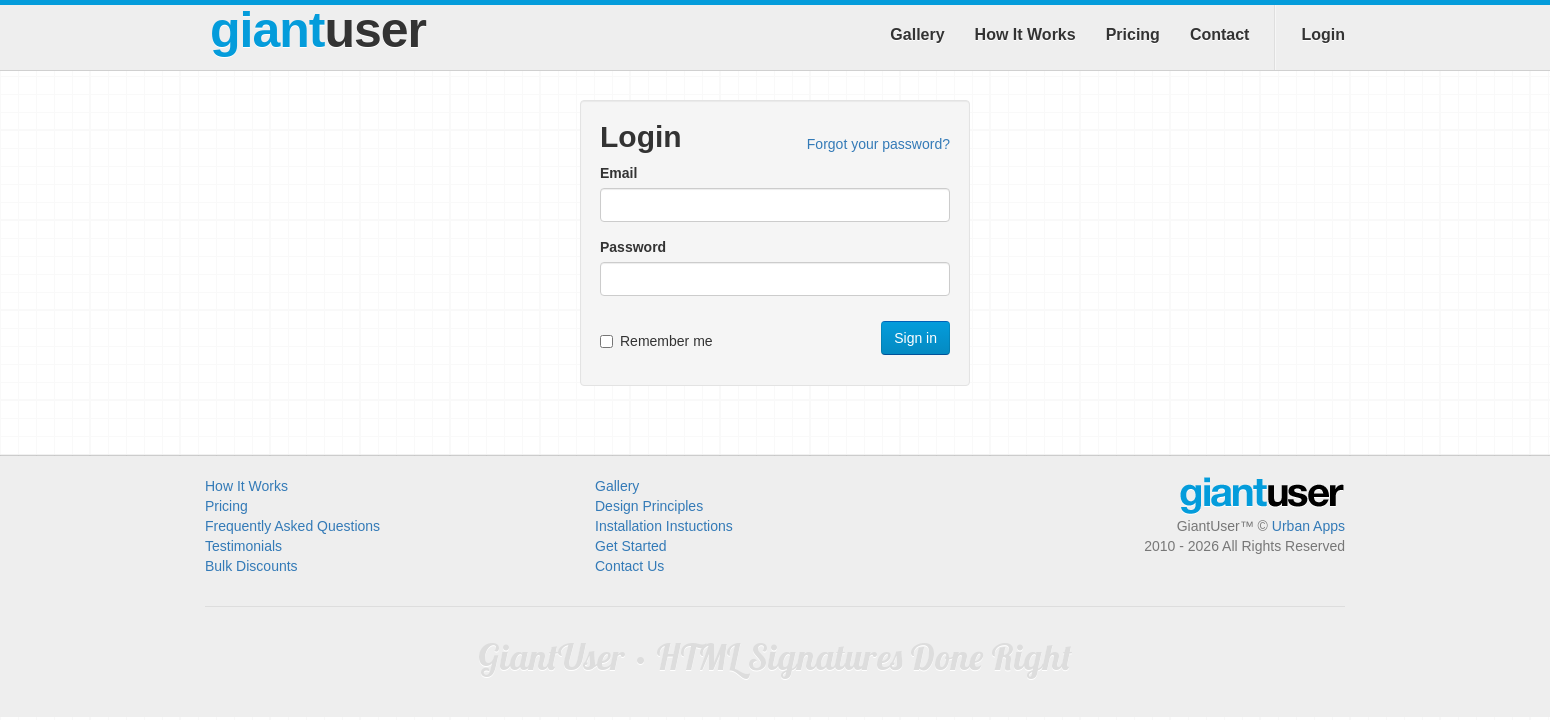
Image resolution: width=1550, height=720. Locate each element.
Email (618, 173)
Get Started (631, 546)
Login (1323, 34)
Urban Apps (1308, 526)
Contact (1220, 34)
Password (633, 247)
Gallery (917, 34)
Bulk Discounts (251, 566)
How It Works (1025, 34)
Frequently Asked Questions (292, 526)
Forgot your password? (878, 144)
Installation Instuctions (664, 526)
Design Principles (649, 506)
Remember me (656, 341)
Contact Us (629, 566)
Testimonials (243, 546)
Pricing (1133, 34)
